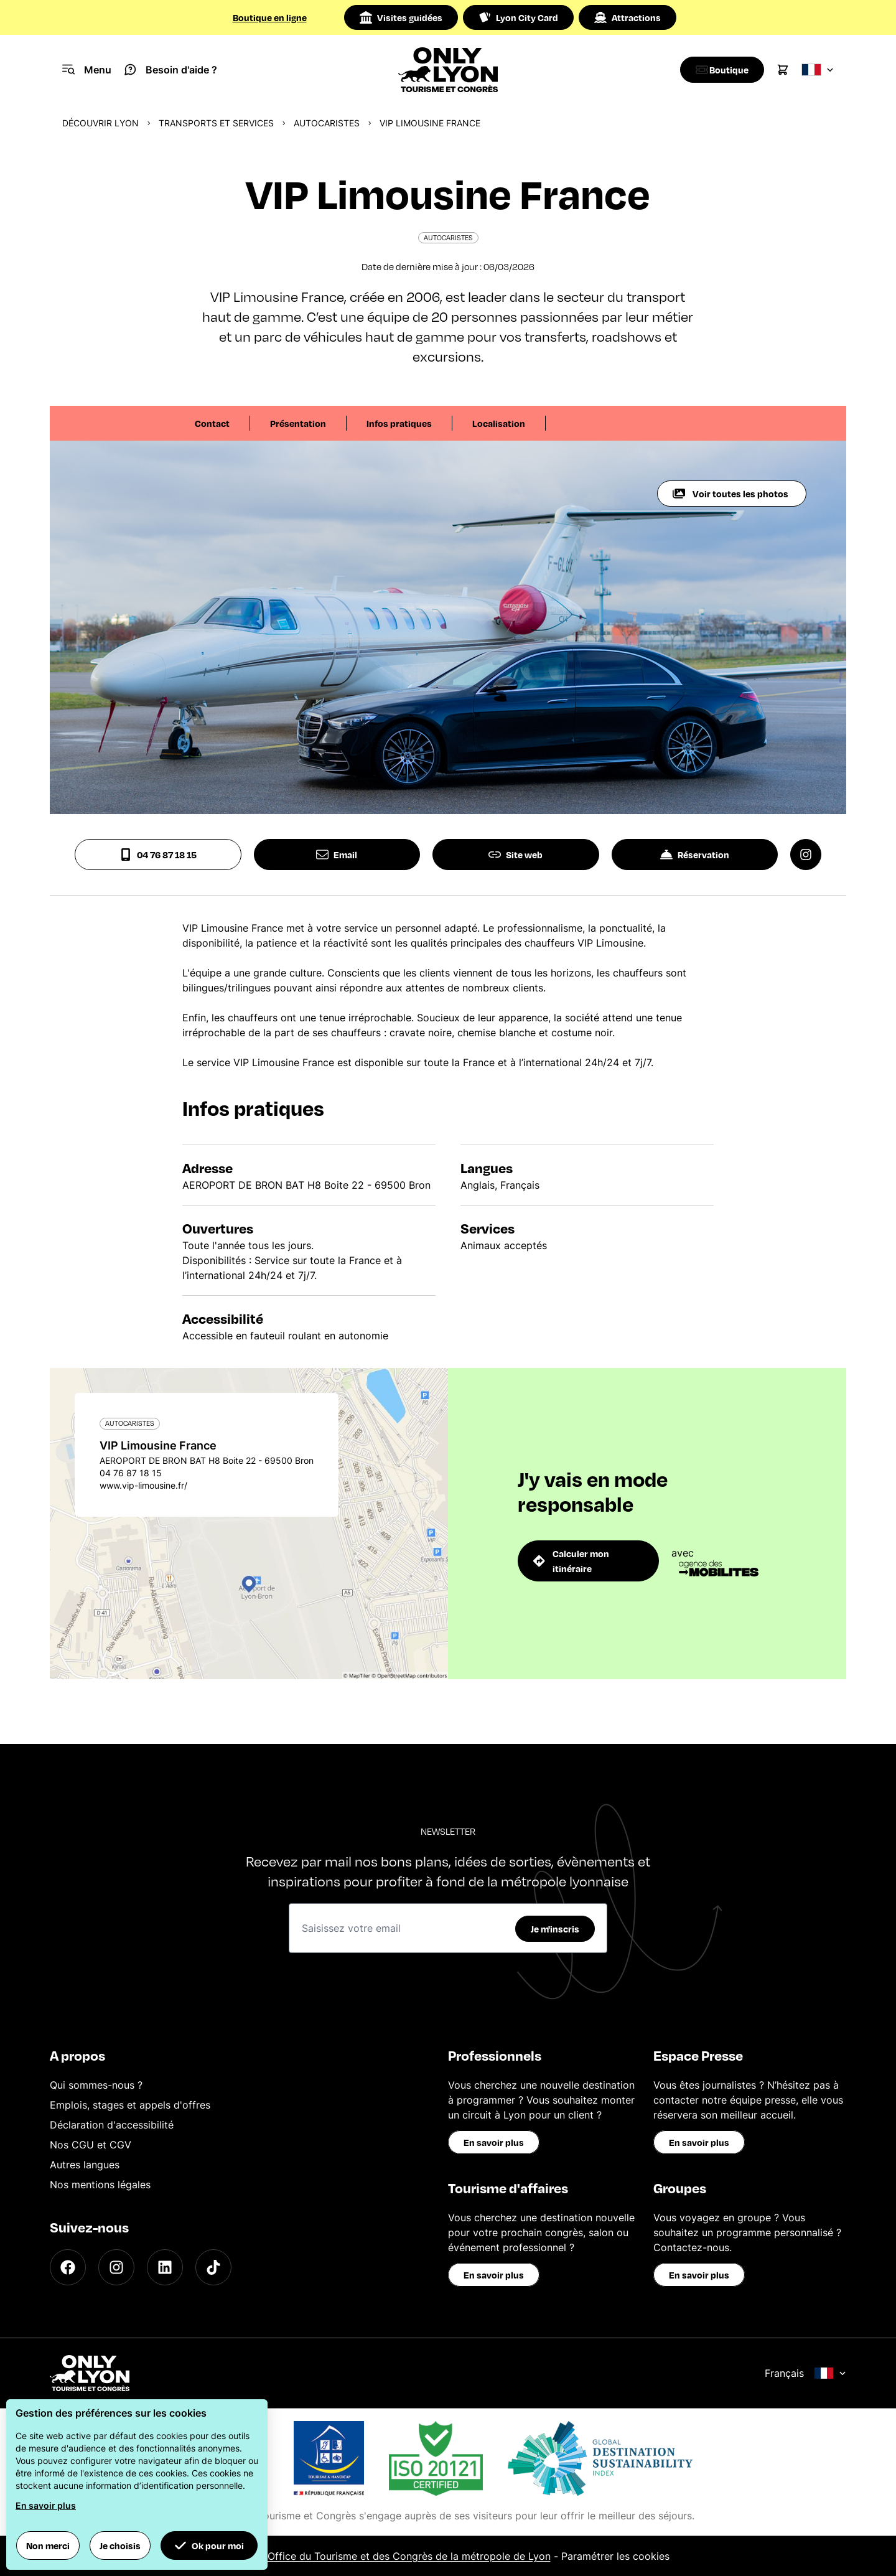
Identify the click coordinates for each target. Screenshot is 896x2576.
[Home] (447, 69)
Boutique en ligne (270, 17)
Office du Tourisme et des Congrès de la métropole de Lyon (409, 2556)
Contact (212, 423)
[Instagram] (116, 2267)
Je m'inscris (555, 1929)
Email (336, 854)
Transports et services (216, 123)
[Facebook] (68, 2267)
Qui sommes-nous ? (96, 2085)
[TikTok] (213, 2267)
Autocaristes (327, 123)
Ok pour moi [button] (209, 2545)
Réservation (694, 854)
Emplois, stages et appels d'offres (130, 2105)
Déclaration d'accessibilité (112, 2125)
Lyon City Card (518, 17)
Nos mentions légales (100, 2184)
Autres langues (84, 2164)
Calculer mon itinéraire (571, 1561)
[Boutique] (719, 70)
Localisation (498, 423)
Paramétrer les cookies (615, 2556)
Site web (515, 854)
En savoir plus (494, 2142)
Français (805, 2373)
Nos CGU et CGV (90, 2144)
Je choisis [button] (120, 2545)
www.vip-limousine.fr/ (143, 1485)
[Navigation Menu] (86, 69)
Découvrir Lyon (100, 123)
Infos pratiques (399, 423)
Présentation (298, 423)
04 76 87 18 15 (158, 854)
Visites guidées (401, 17)
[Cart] (783, 69)
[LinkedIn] (165, 2267)
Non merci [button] (48, 2545)
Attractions (627, 17)
